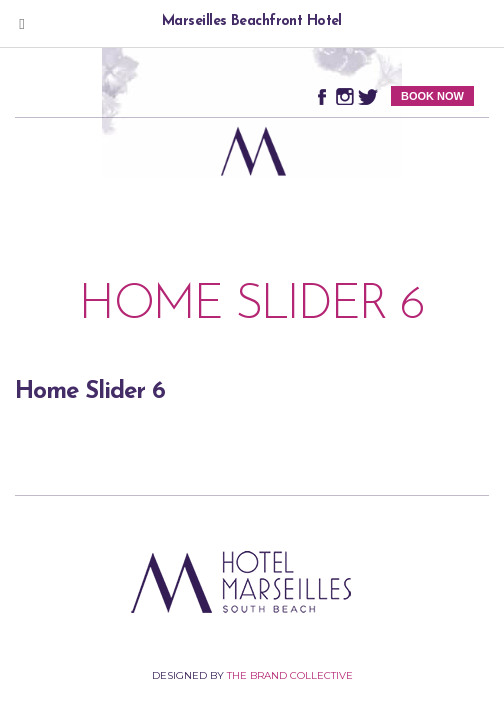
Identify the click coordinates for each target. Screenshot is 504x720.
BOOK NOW (432, 96)
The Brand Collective (290, 675)
